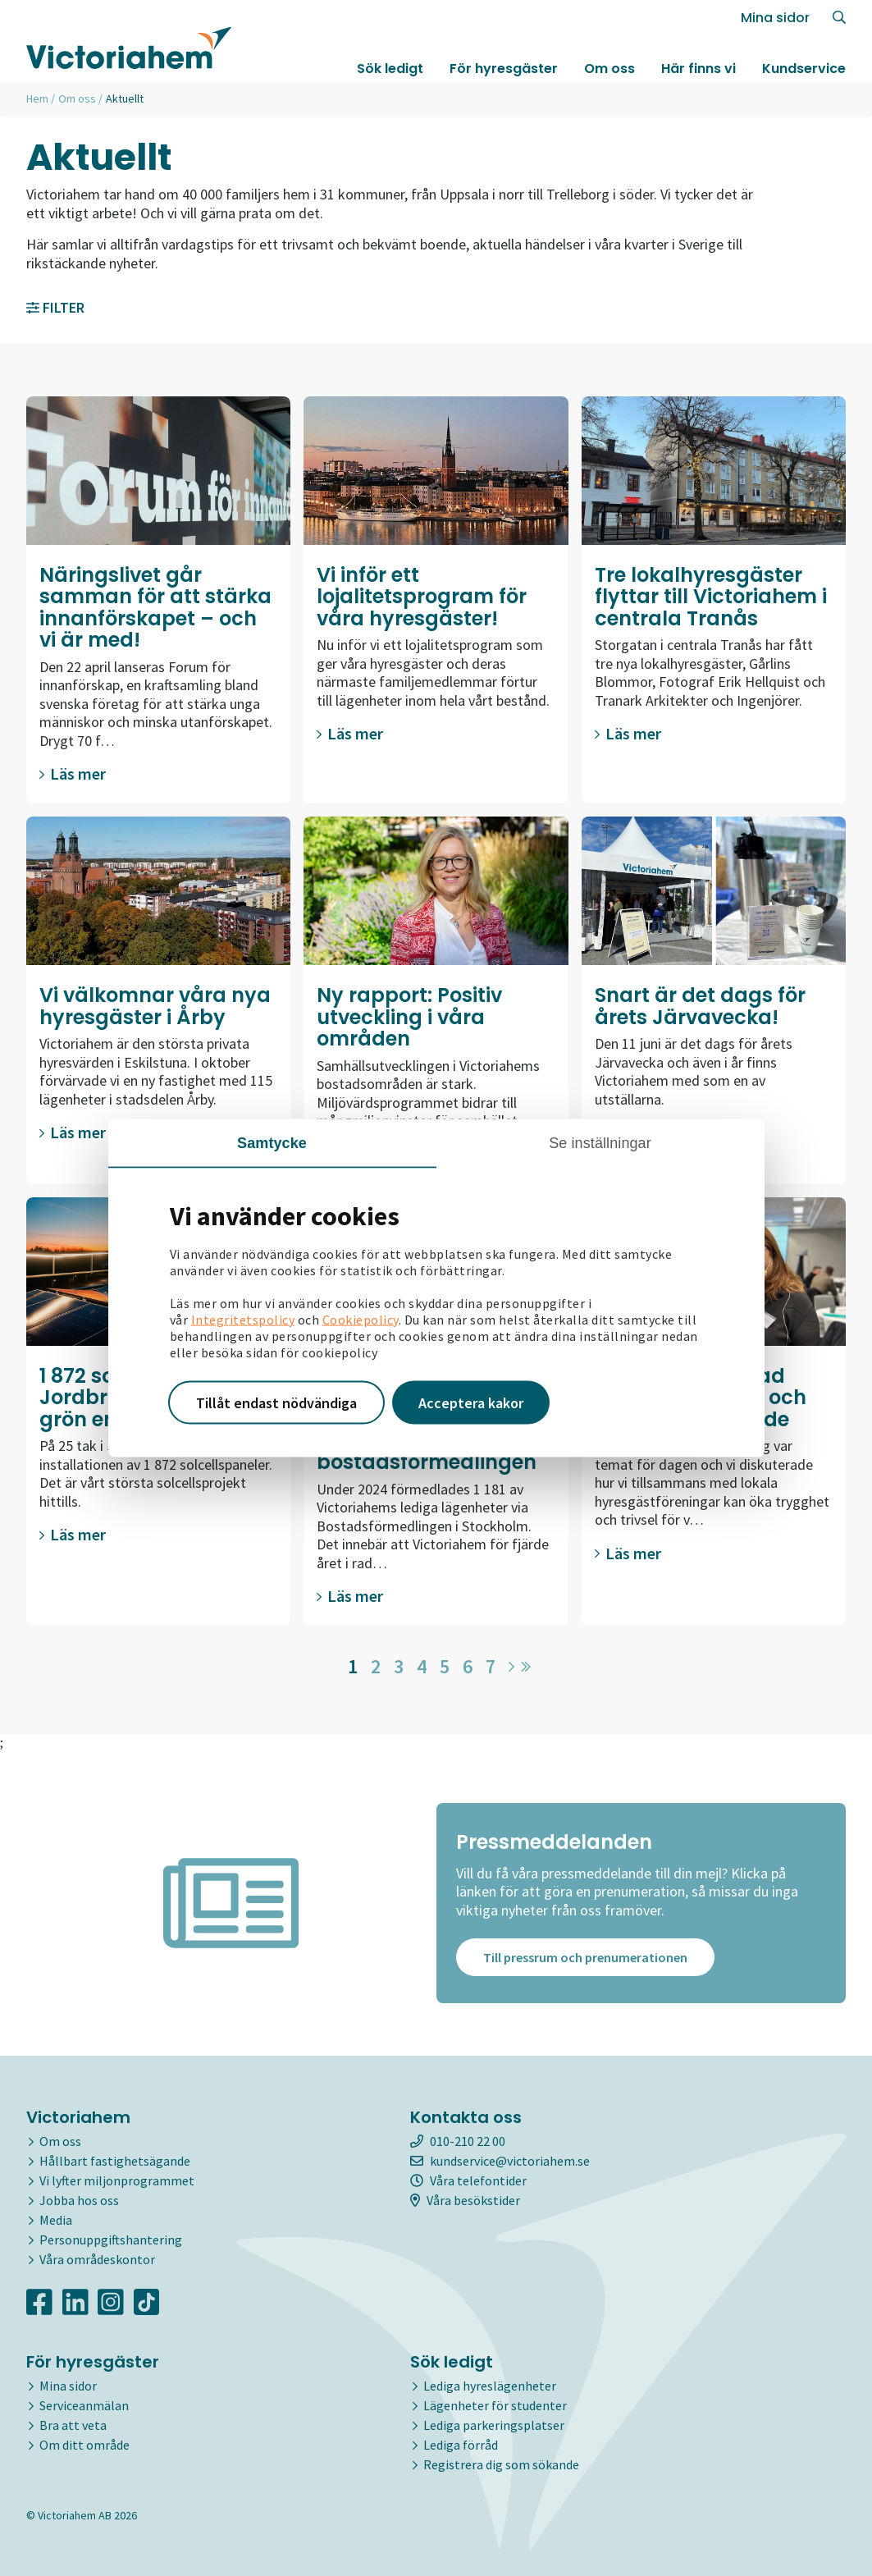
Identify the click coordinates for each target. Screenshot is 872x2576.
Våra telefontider (468, 2180)
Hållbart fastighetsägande (114, 2161)
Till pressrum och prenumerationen (585, 1958)
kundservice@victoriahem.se (500, 2161)
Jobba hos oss (79, 2200)
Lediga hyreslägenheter (489, 2385)
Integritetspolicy (243, 1319)
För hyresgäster (504, 68)
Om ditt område (84, 2444)
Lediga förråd (460, 2444)
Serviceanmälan (84, 2405)
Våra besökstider (465, 2200)
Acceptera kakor (470, 1402)
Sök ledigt (390, 68)
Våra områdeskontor (97, 2259)
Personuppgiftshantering (110, 2239)
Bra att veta (73, 2425)
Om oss (609, 68)
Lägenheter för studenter (495, 2405)
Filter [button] (55, 307)
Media (55, 2220)
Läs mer (72, 773)
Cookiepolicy (360, 1319)
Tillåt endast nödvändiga (276, 1402)
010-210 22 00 (457, 2141)
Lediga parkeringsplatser (493, 2425)
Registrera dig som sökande (501, 2464)
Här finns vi (698, 68)
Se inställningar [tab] (600, 1142)
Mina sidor (775, 17)
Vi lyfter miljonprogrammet (116, 2180)
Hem (37, 98)
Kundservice (804, 68)
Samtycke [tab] (272, 1142)
